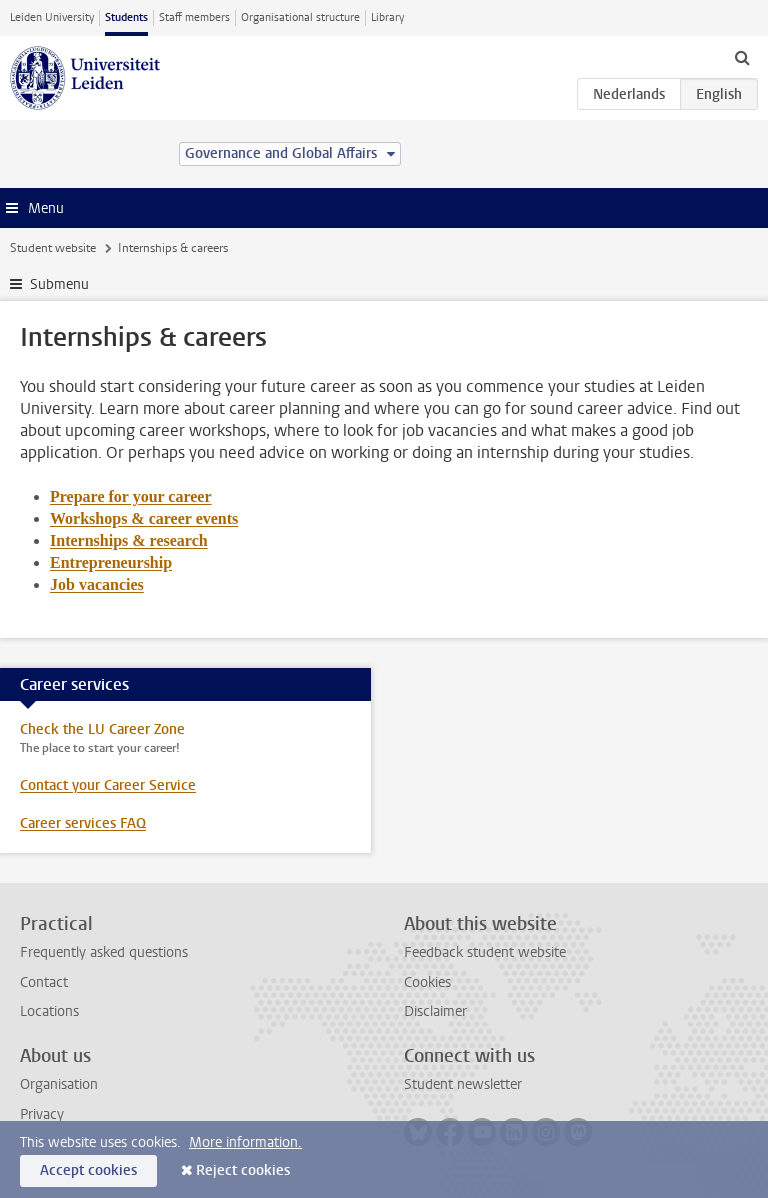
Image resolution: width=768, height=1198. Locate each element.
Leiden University (52, 17)
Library (387, 17)
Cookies (427, 982)
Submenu (59, 284)
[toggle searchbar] (742, 57)
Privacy (42, 1114)
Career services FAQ (83, 823)
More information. (245, 1142)
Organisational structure (300, 17)
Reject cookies (243, 1170)
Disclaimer (435, 1011)
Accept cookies (88, 1170)
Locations (49, 1011)
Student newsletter (463, 1084)
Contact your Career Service (108, 785)
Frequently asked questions (104, 952)
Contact (44, 982)
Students (126, 17)
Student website (53, 248)
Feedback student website (485, 952)
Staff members (194, 17)
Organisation (59, 1084)
